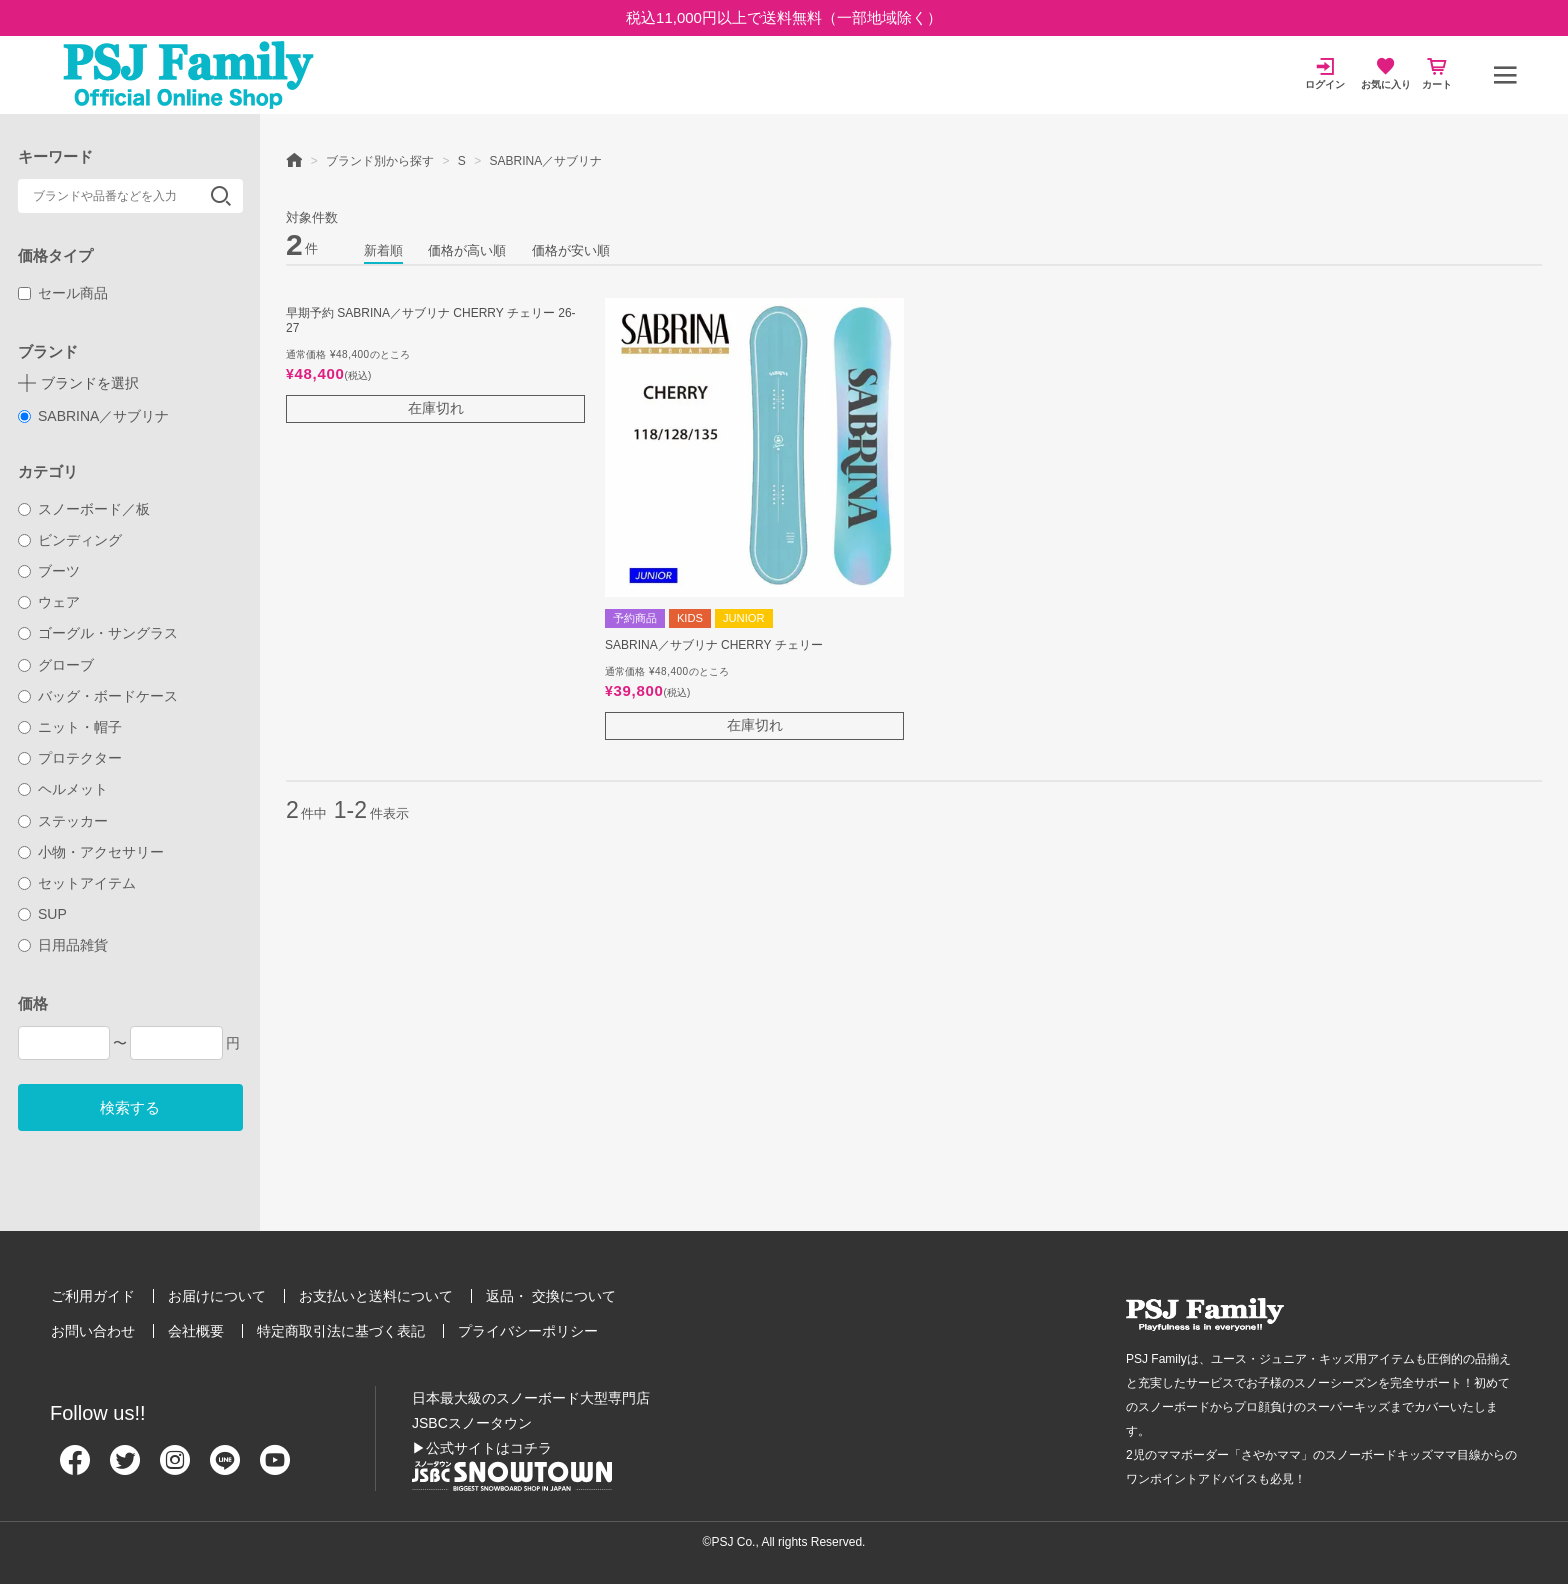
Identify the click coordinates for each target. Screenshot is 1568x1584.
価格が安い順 (571, 250)
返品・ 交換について (551, 1296)
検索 (221, 196)
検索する (130, 1107)
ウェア (49, 602)
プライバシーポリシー (528, 1331)
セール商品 (63, 293)
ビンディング (70, 540)
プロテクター (70, 758)
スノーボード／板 (84, 509)
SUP (42, 914)
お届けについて (217, 1296)
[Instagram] (175, 1468)
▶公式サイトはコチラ (482, 1448)
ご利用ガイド (93, 1296)
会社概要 (196, 1331)
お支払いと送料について (376, 1296)
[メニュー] (1505, 75)
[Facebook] (75, 1468)
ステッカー (63, 821)
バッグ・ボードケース (98, 696)
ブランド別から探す (380, 161)
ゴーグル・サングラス (98, 633)
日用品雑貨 (63, 945)
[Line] (225, 1468)
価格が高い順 (467, 250)
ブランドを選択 (90, 383)
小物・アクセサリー (91, 852)
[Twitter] (125, 1468)
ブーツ (49, 571)
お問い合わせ (93, 1331)
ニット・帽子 (70, 727)
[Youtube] (275, 1468)
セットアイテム (77, 883)
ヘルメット (63, 789)
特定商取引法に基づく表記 (341, 1331)
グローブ (56, 665)
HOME (294, 159)
